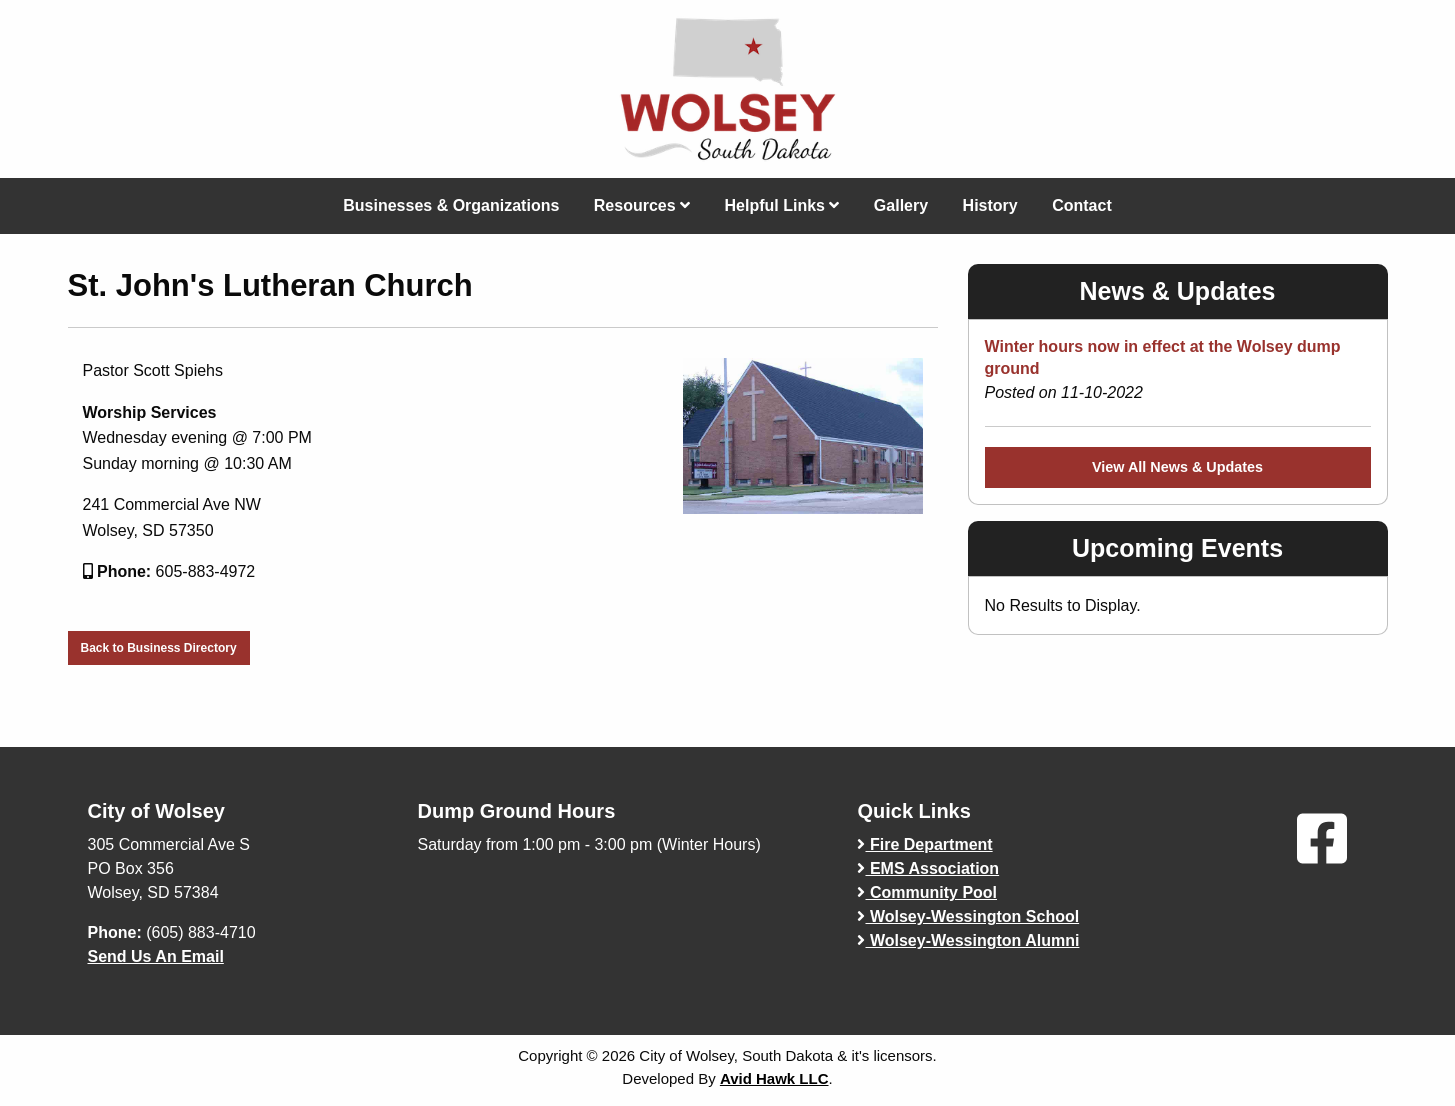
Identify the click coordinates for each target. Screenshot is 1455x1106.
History (990, 205)
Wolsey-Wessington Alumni (968, 940)
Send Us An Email (156, 956)
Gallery (901, 205)
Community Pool (927, 892)
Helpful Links (782, 205)
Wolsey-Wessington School (968, 916)
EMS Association (928, 868)
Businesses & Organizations (451, 205)
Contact (1082, 205)
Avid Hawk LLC (774, 1078)
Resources (642, 205)
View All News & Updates (1177, 467)
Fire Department (924, 844)
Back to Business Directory (159, 648)
